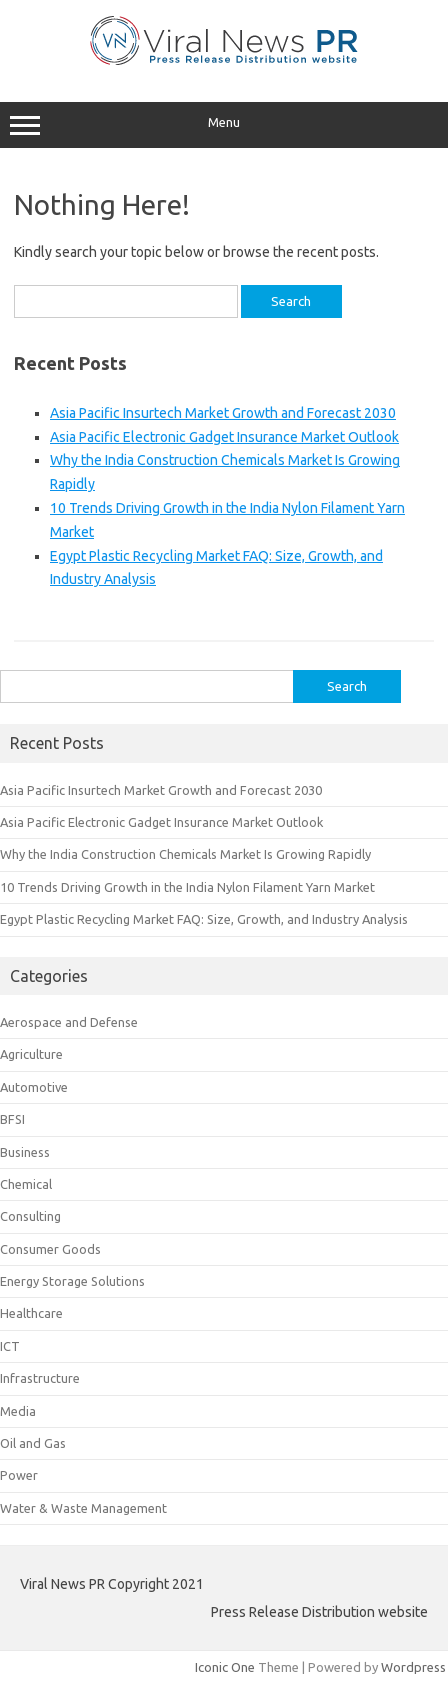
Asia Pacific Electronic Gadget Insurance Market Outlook (224, 437)
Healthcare (31, 1313)
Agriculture (31, 1054)
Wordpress (413, 1667)
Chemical (26, 1184)
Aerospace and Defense (69, 1022)
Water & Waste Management (83, 1508)
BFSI (12, 1119)
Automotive (34, 1087)
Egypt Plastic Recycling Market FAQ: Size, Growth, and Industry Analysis (204, 919)
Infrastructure (40, 1378)
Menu (224, 125)
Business (25, 1152)
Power (19, 1475)
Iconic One (225, 1667)
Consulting (30, 1216)
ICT (10, 1346)
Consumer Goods (50, 1249)
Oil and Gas (33, 1443)
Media (18, 1411)
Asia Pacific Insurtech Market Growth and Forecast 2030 (223, 413)
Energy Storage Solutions (72, 1281)
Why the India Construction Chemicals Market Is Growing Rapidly (185, 854)
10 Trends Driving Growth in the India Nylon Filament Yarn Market (187, 887)
